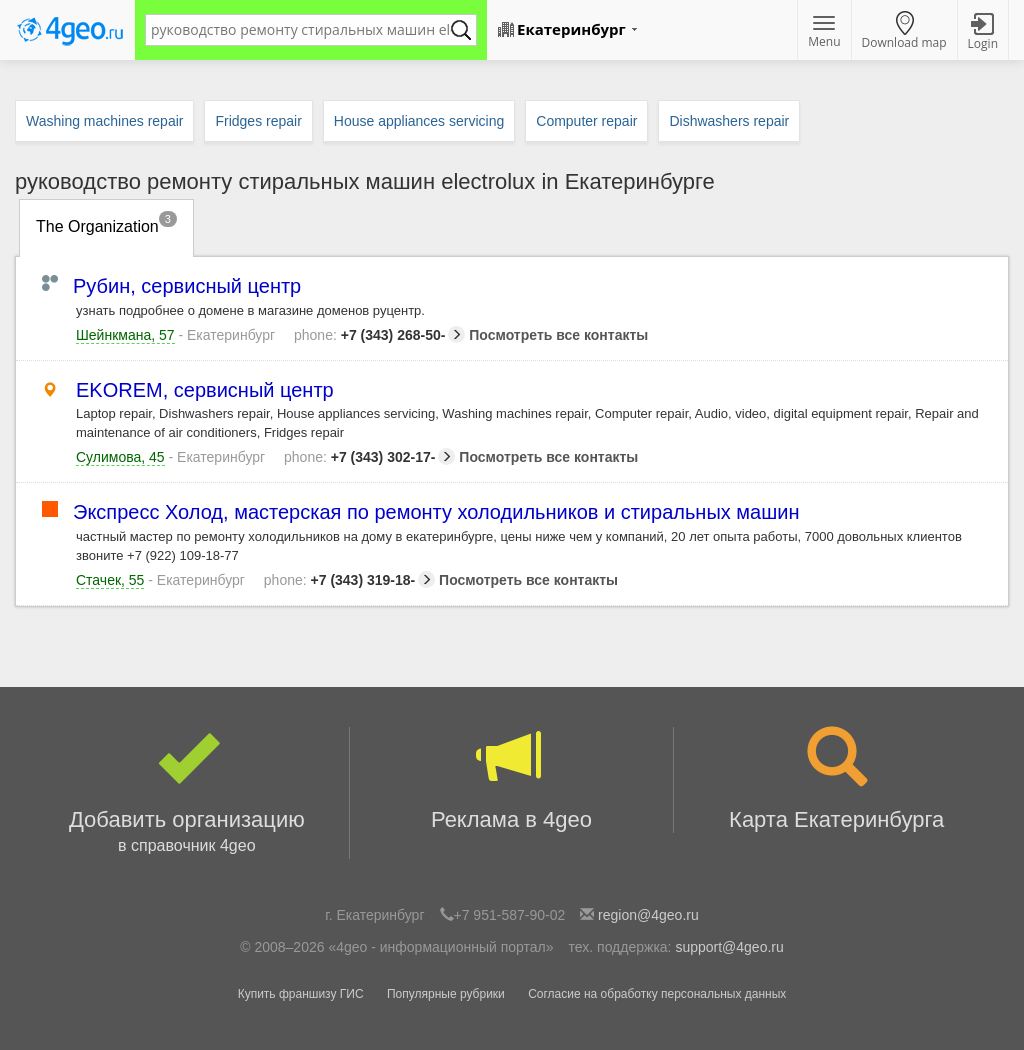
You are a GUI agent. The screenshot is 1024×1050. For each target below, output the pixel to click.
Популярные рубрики (446, 994)
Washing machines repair (104, 121)
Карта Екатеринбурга (836, 779)
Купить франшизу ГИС (301, 994)
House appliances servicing (419, 121)
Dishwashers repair (729, 121)
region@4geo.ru (648, 915)
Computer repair (586, 121)
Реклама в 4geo (512, 779)
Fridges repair (258, 121)
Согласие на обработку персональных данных (657, 994)
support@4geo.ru (729, 947)
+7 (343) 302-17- (369, 457)
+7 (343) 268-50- (379, 335)
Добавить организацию (187, 793)
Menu (824, 33)
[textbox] (301, 30)
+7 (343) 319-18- (349, 580)
